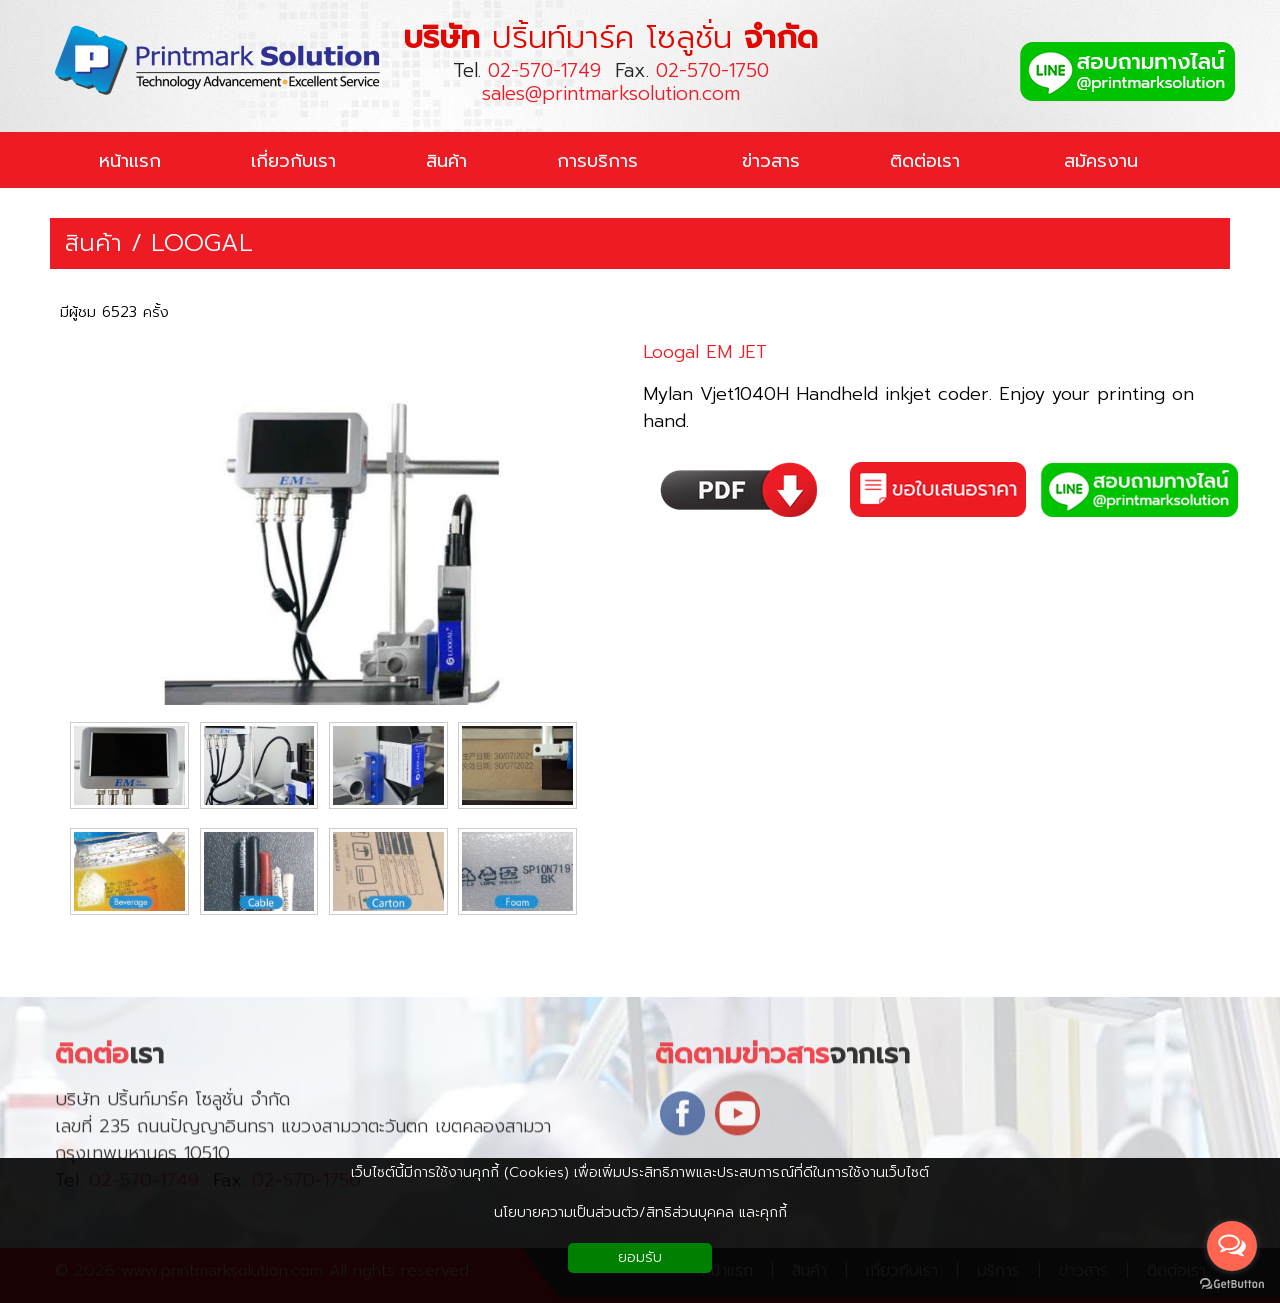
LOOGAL (202, 243)
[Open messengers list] (1232, 1246)
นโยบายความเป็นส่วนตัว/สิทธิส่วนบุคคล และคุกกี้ (640, 1212)
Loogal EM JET (705, 352)
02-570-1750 (712, 70)
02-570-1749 (544, 70)
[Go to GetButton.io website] (1232, 1283)
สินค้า (93, 243)
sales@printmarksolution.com (611, 93)
